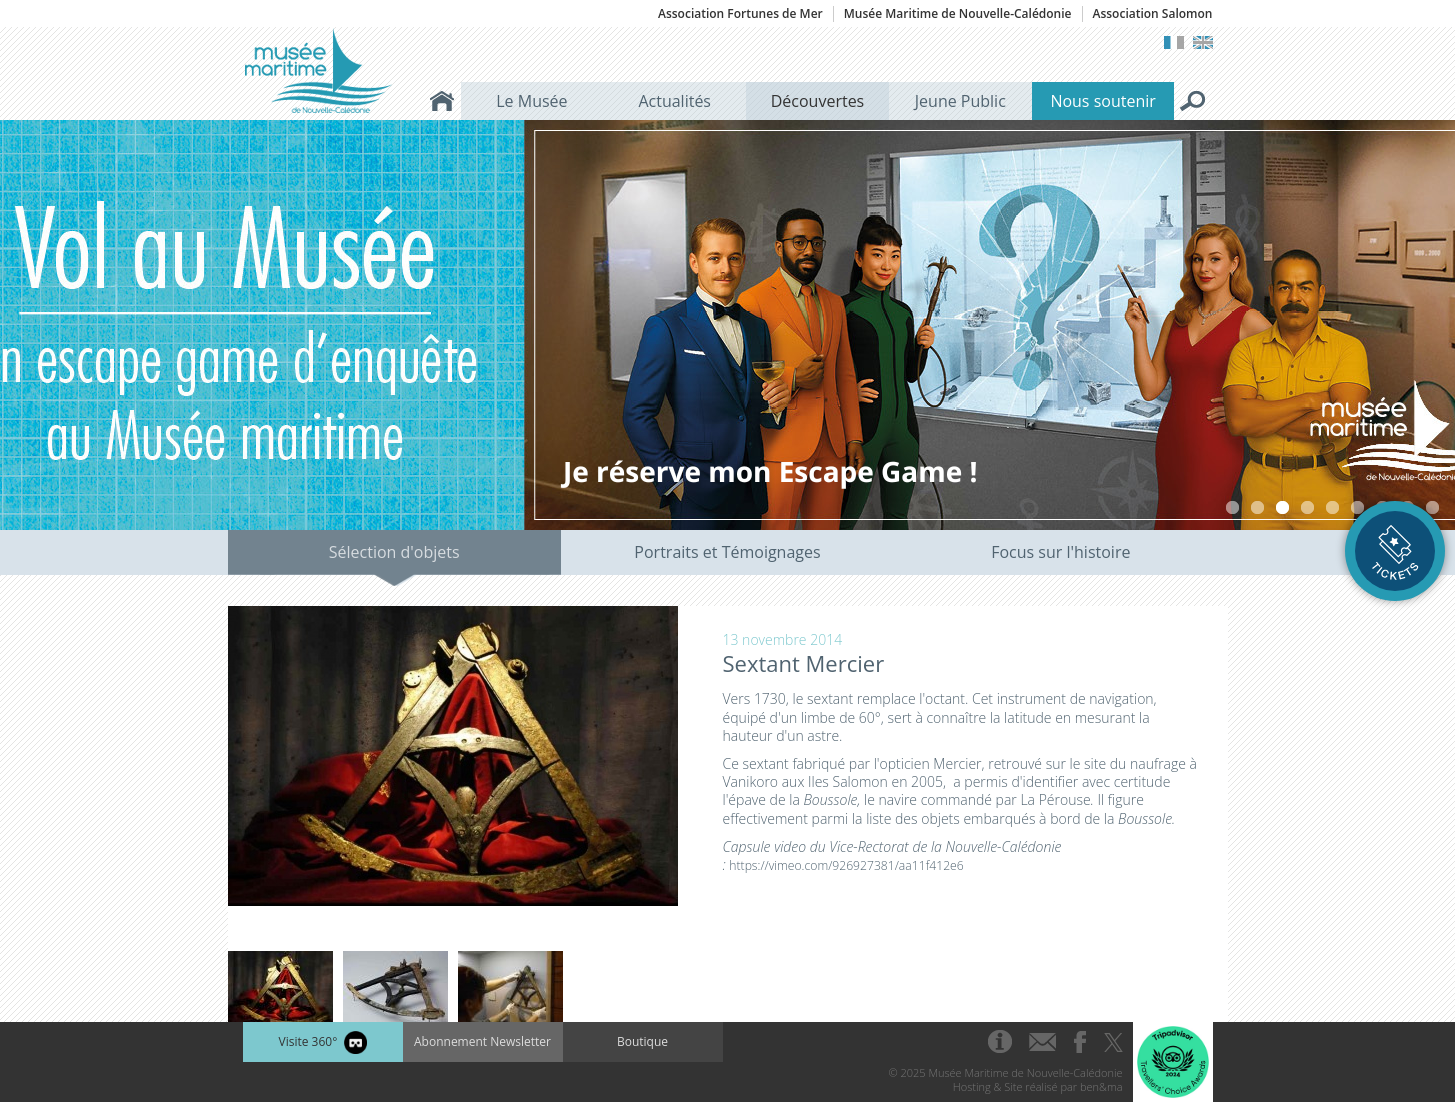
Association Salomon (1153, 14)
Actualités (674, 101)
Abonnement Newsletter (482, 1041)
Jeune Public (960, 101)
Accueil (442, 101)
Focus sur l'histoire (1060, 552)
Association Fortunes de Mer (740, 14)
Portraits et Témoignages (727, 552)
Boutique (642, 1041)
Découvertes (818, 101)
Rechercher (1193, 101)
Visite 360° (322, 1042)
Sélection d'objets (394, 552)
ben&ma (1101, 1086)
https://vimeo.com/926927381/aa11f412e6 (846, 865)
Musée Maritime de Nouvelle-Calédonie (958, 14)
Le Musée (531, 101)
